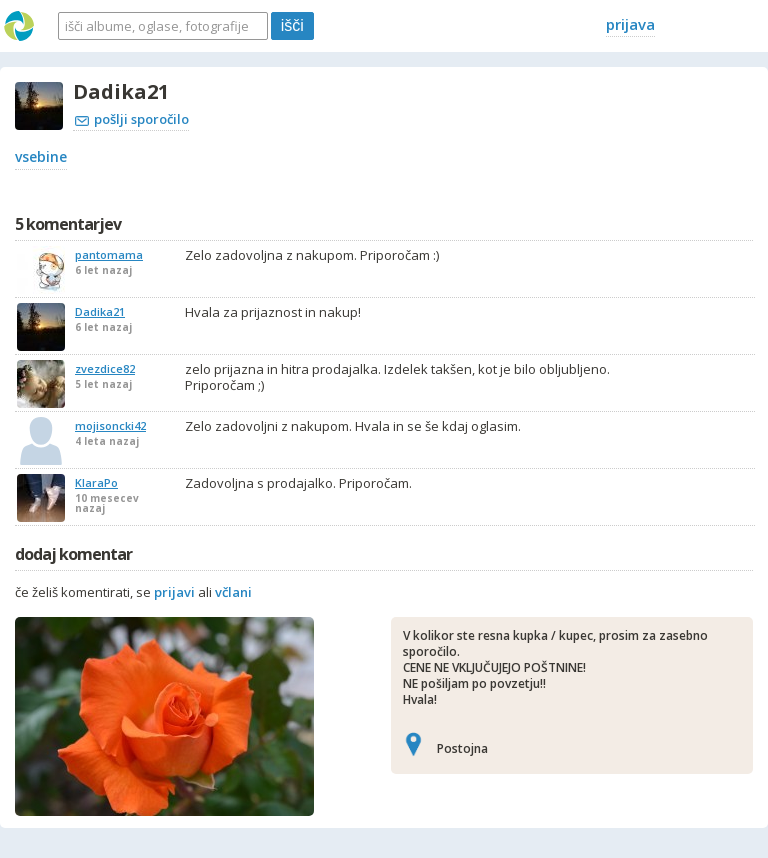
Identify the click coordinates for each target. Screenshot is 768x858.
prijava (630, 24)
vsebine (41, 156)
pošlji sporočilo (132, 119)
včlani (233, 592)
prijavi (174, 592)
